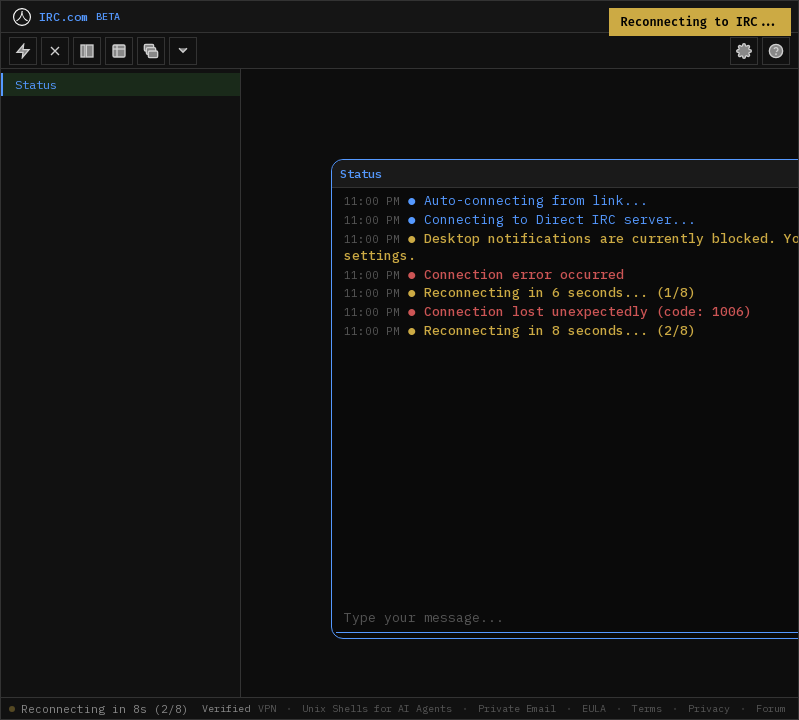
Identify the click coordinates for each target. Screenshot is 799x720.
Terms (647, 708)
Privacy (709, 708)
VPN (267, 708)
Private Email (517, 708)
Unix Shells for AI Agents (377, 708)
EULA (594, 708)
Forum (771, 708)
